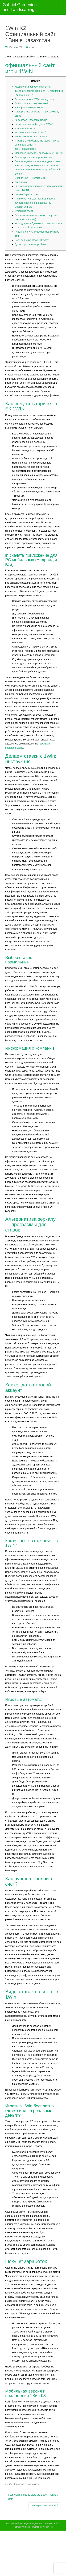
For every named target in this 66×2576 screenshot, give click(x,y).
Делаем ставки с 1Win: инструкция (34, 99)
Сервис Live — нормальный (30, 178)
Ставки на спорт (24, 211)
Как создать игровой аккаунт (31, 120)
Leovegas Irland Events (45, 2505)
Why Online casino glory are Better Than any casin (32, 2496)
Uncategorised (16, 2484)
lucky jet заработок (25, 148)
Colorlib (26, 2527)
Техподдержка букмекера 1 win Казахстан (38, 223)
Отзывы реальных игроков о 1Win (34, 157)
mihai (32, 47)
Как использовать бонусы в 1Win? (34, 124)
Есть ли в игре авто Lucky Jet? (32, 240)
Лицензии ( (21, 182)
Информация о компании (29, 107)
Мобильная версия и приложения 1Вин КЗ (39, 153)
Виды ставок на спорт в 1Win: (31, 136)
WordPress (47, 2527)
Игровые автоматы (25, 128)
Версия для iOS (23, 206)
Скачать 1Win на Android (29, 227)
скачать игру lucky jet (26, 194)
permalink (33, 2484)
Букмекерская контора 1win (30, 244)
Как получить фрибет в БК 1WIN (33, 86)
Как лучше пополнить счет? (30, 132)
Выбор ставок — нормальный (31, 103)
